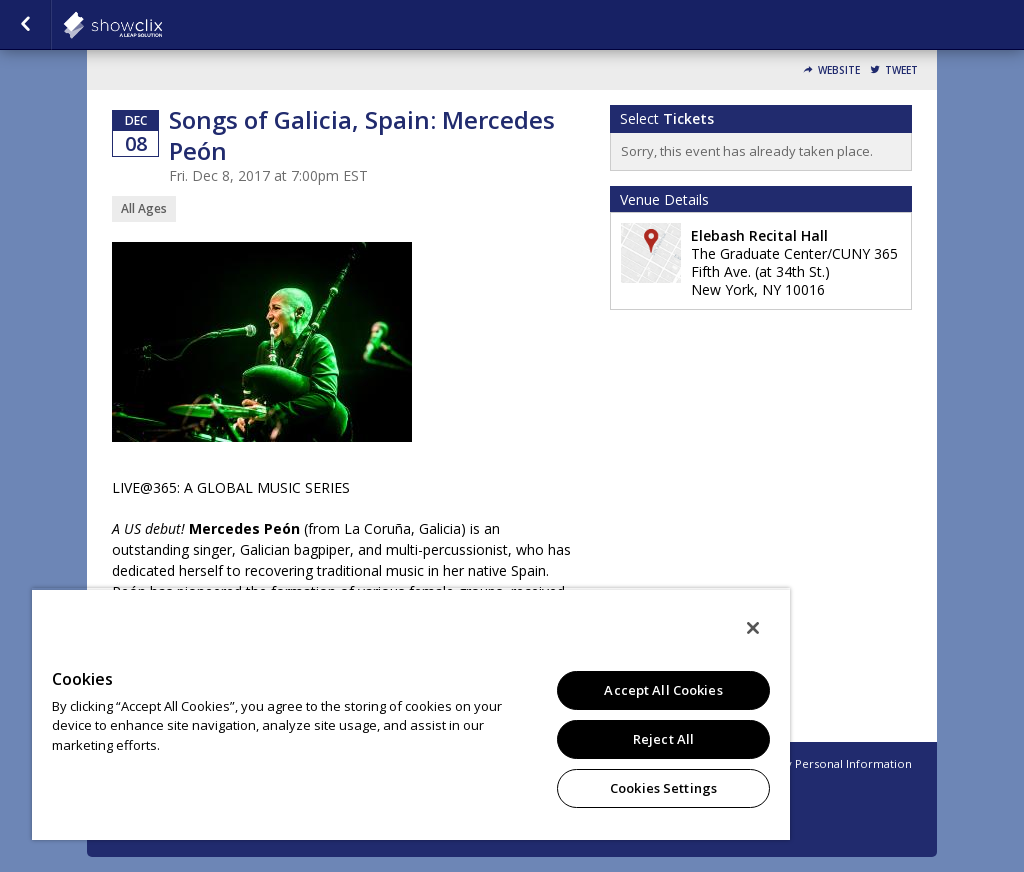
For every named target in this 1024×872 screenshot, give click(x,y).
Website (839, 70)
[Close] (753, 628)
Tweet (901, 70)
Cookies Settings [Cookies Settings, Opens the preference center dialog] (663, 788)
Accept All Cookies (663, 690)
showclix (162, 25)
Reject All (663, 739)
